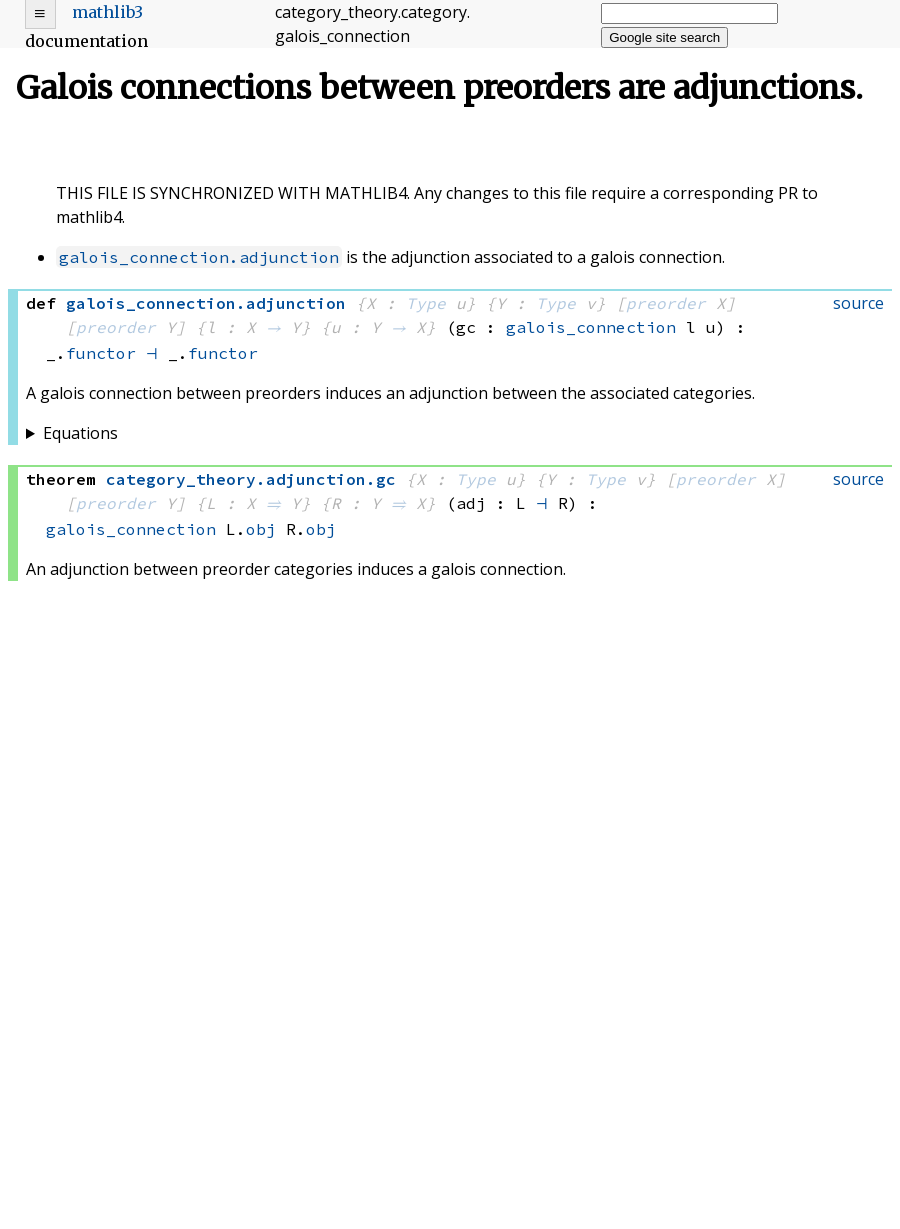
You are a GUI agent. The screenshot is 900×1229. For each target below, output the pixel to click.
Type (426, 303)
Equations (80, 433)
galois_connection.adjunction (199, 257)
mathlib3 (107, 12)
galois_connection (591, 327)
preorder (666, 303)
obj (261, 529)
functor (101, 353)
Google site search (664, 37)
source (858, 303)
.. (251, 479)
